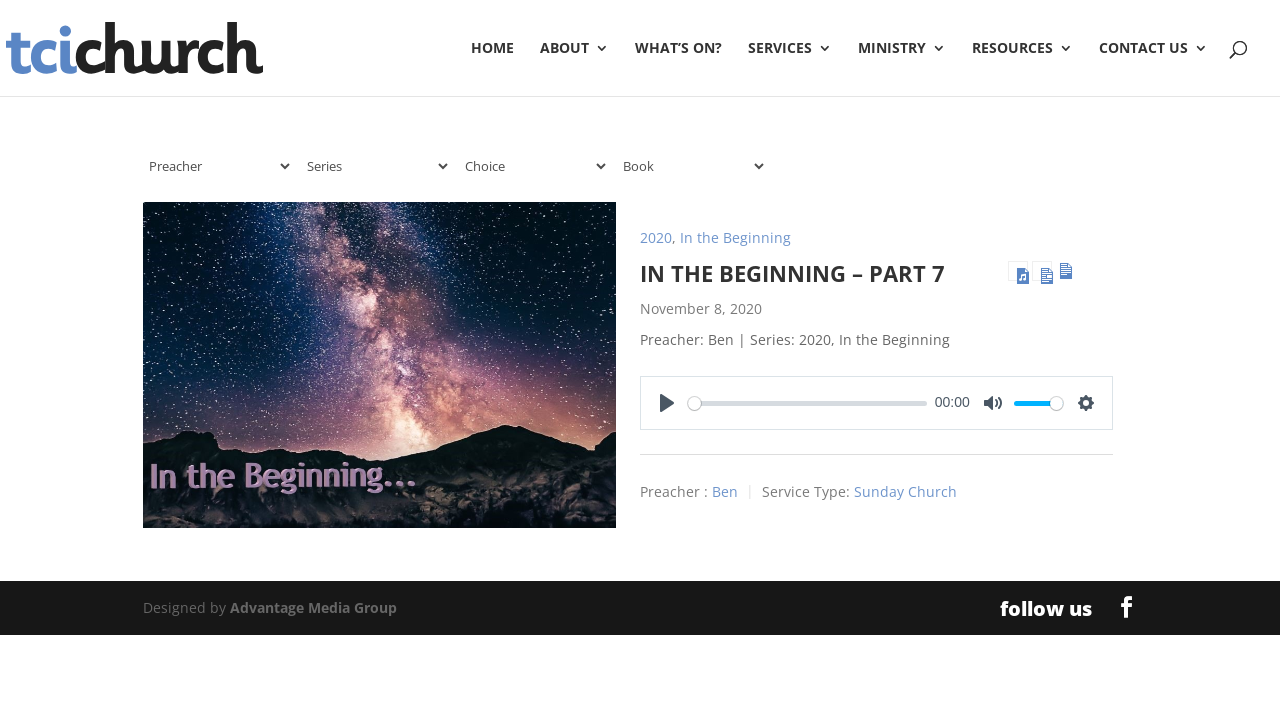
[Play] (667, 403)
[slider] (807, 403)
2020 (656, 237)
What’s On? (678, 49)
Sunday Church (905, 492)
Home (492, 49)
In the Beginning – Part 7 (792, 273)
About (564, 49)
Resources (1012, 49)
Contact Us (1143, 49)
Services (780, 49)
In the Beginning (735, 237)
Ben (725, 492)
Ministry (892, 49)
